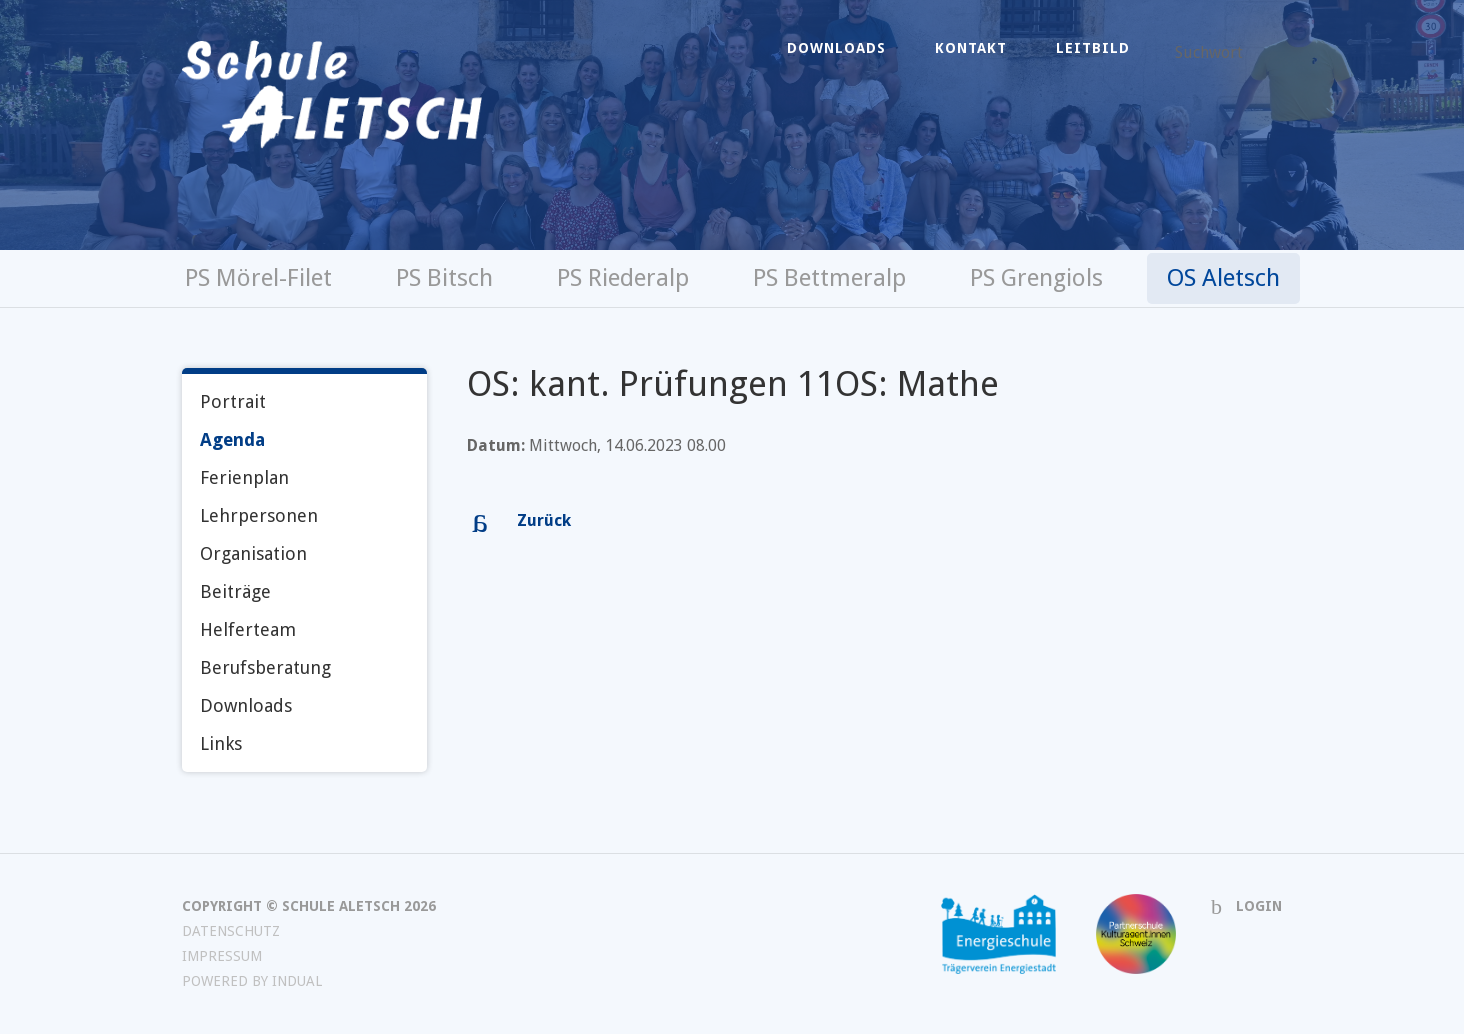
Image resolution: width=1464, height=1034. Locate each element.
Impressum (222, 956)
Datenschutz (231, 931)
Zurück (544, 520)
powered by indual (252, 981)
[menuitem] (836, 48)
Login (1259, 906)
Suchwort (1209, 52)
